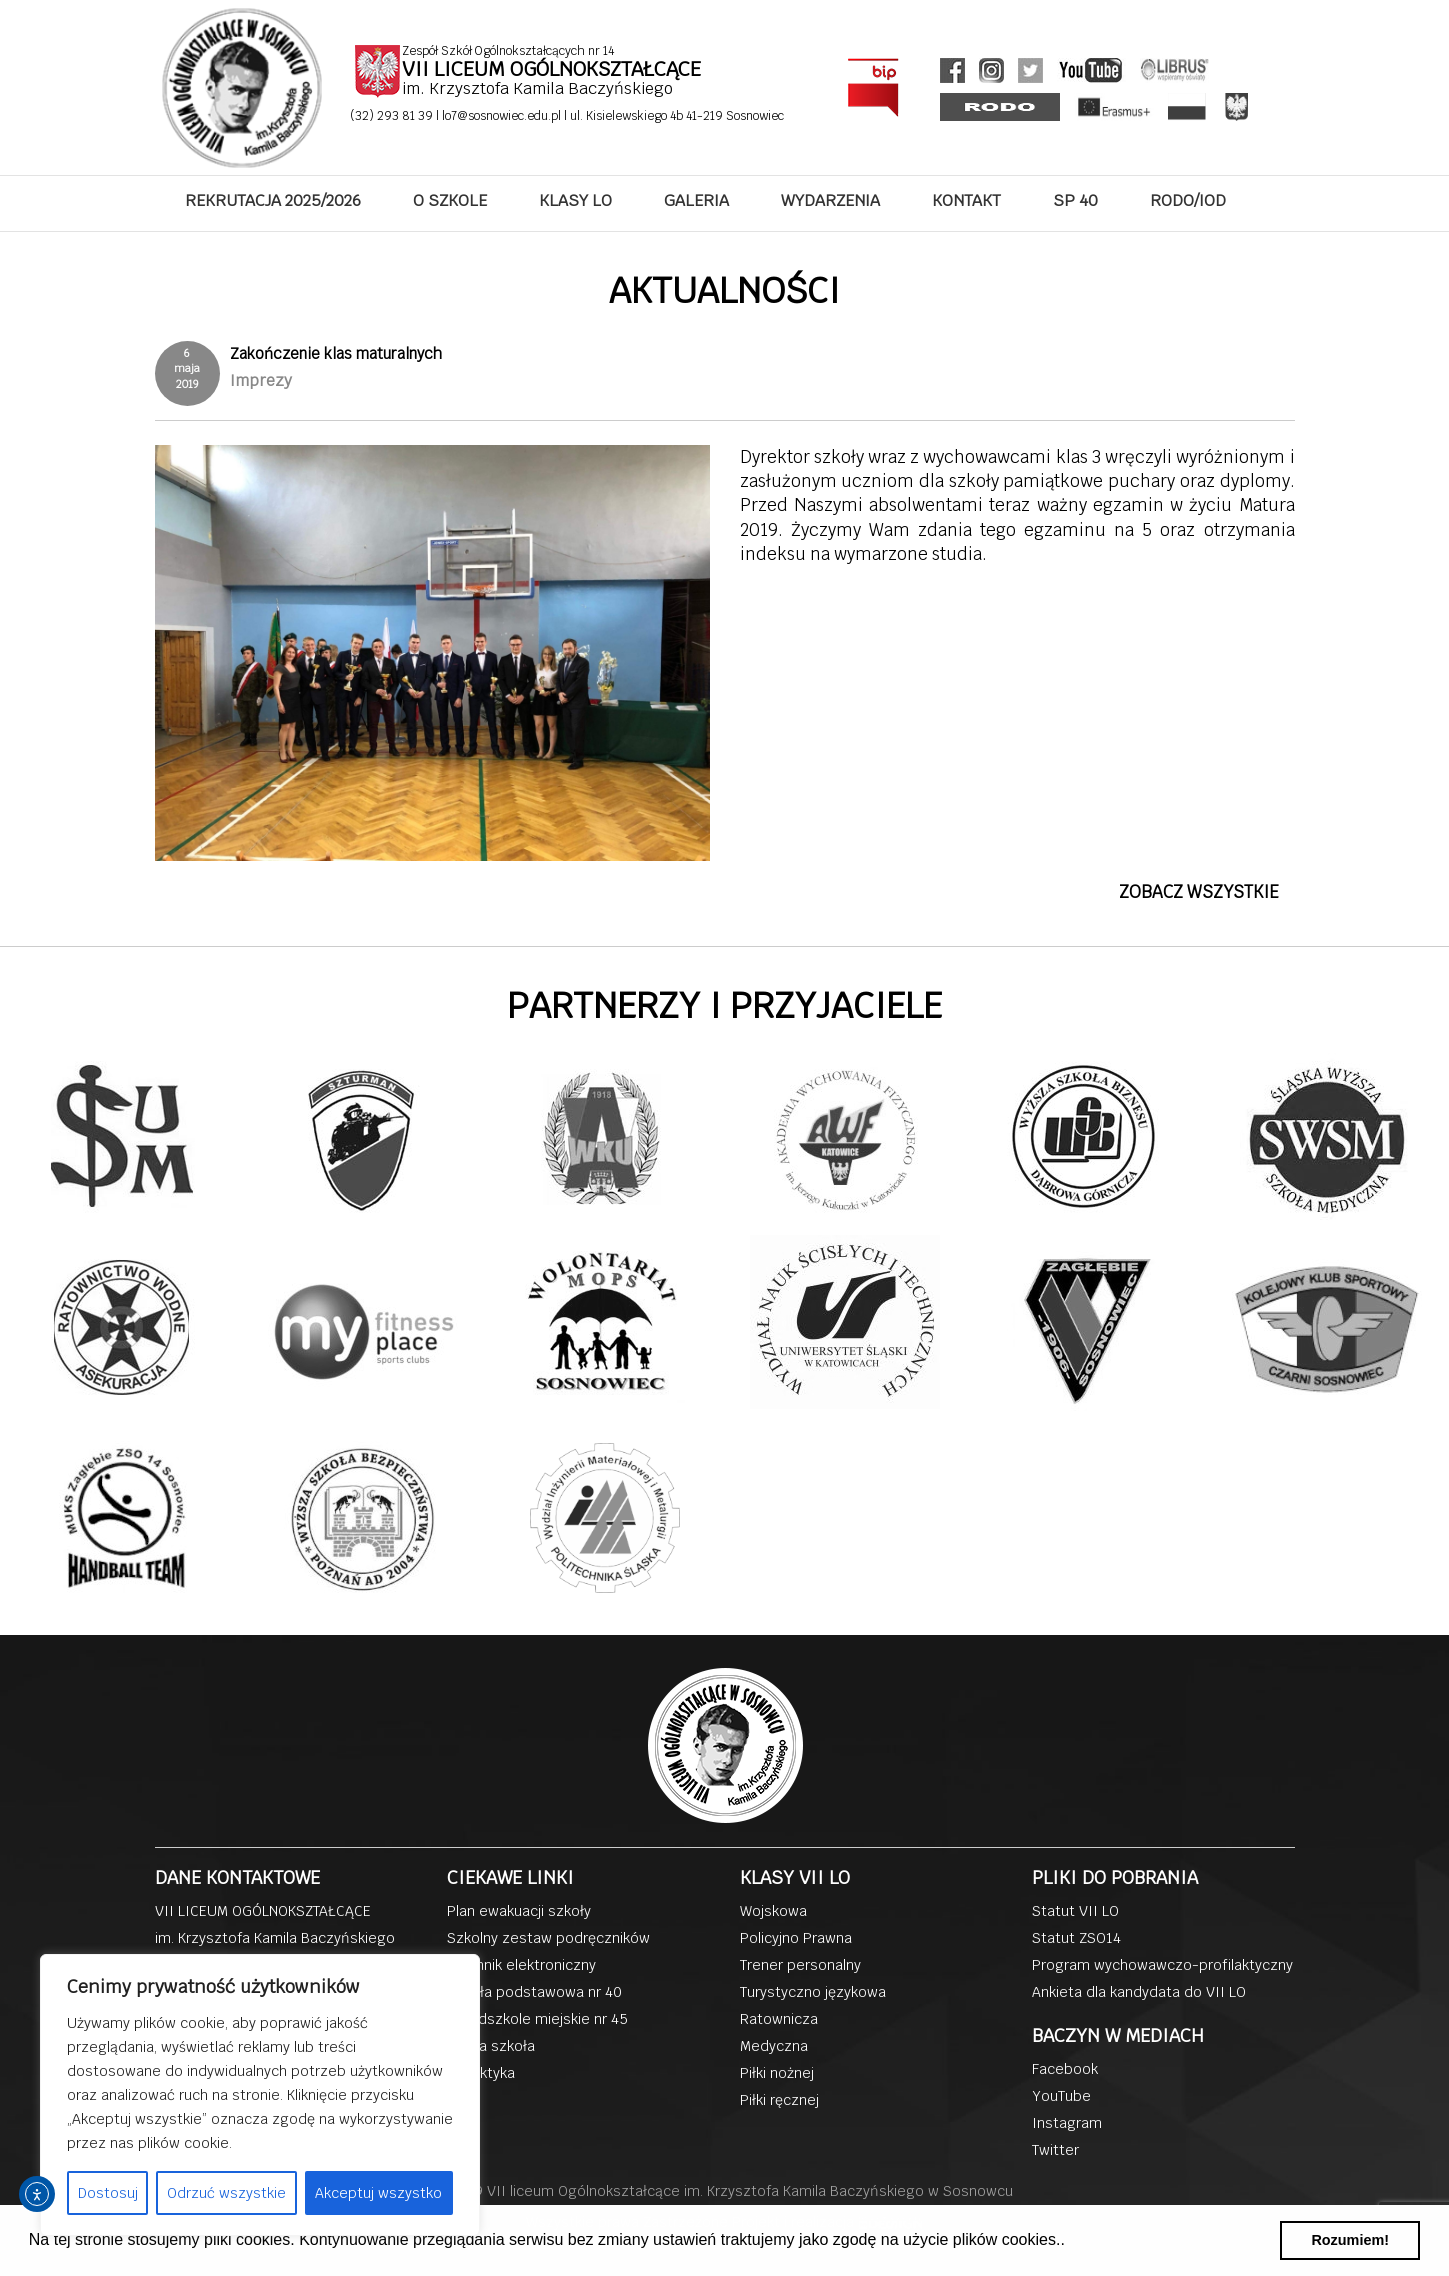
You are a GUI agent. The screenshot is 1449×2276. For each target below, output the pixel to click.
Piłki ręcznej (779, 2100)
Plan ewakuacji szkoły (519, 1911)
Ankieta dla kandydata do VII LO (1139, 1992)
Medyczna (774, 2046)
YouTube (1061, 2096)
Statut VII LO (1075, 1911)
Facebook (1065, 2069)
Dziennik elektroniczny (521, 1965)
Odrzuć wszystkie (226, 2193)
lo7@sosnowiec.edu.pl (503, 116)
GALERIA (696, 200)
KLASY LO (575, 200)
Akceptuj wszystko (378, 2193)
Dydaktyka (481, 2073)
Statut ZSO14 (1076, 1938)
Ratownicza (779, 2019)
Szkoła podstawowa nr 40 (534, 1992)
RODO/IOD (1188, 200)
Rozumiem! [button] (1350, 2240)
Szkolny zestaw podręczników (548, 1938)
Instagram (1067, 2123)
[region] (260, 2095)
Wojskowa (773, 1911)
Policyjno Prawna (796, 1938)
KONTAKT (966, 200)
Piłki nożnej (777, 2073)
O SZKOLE (450, 200)
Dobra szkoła (491, 2046)
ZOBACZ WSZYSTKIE (1199, 892)
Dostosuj (108, 2193)
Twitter (1055, 2150)
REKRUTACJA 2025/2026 (273, 200)
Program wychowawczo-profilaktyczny (1162, 1965)
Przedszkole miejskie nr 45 (537, 2019)
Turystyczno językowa (813, 1992)
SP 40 (1075, 200)
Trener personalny (800, 1965)
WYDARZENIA (830, 200)
